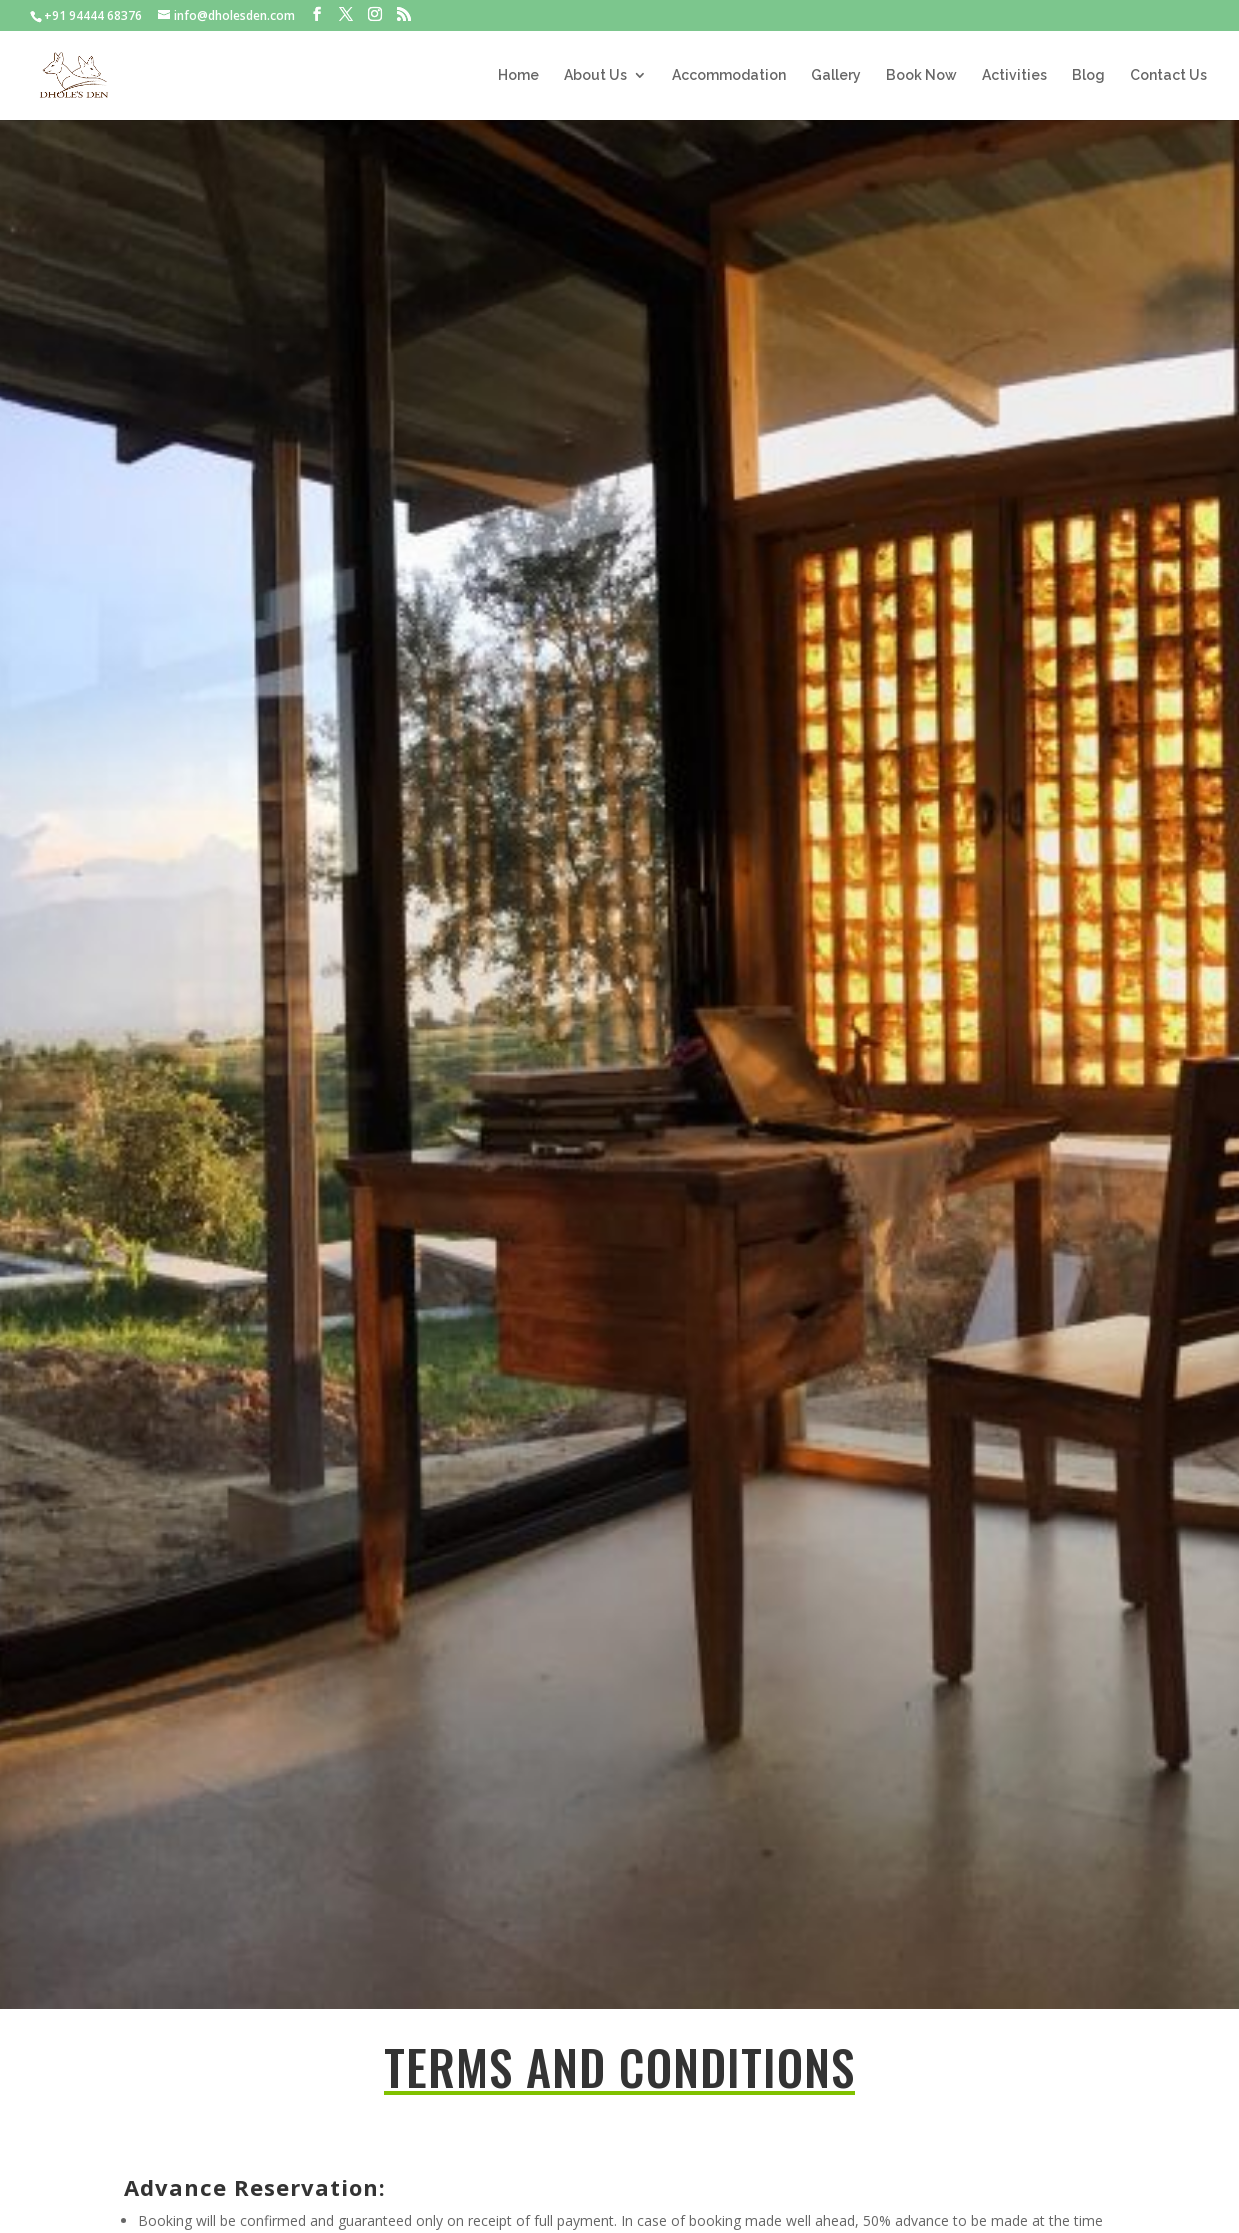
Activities (1014, 75)
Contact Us (1168, 75)
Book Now (921, 75)
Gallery (836, 75)
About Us (595, 75)
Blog (1088, 75)
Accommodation (729, 75)
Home (518, 75)
